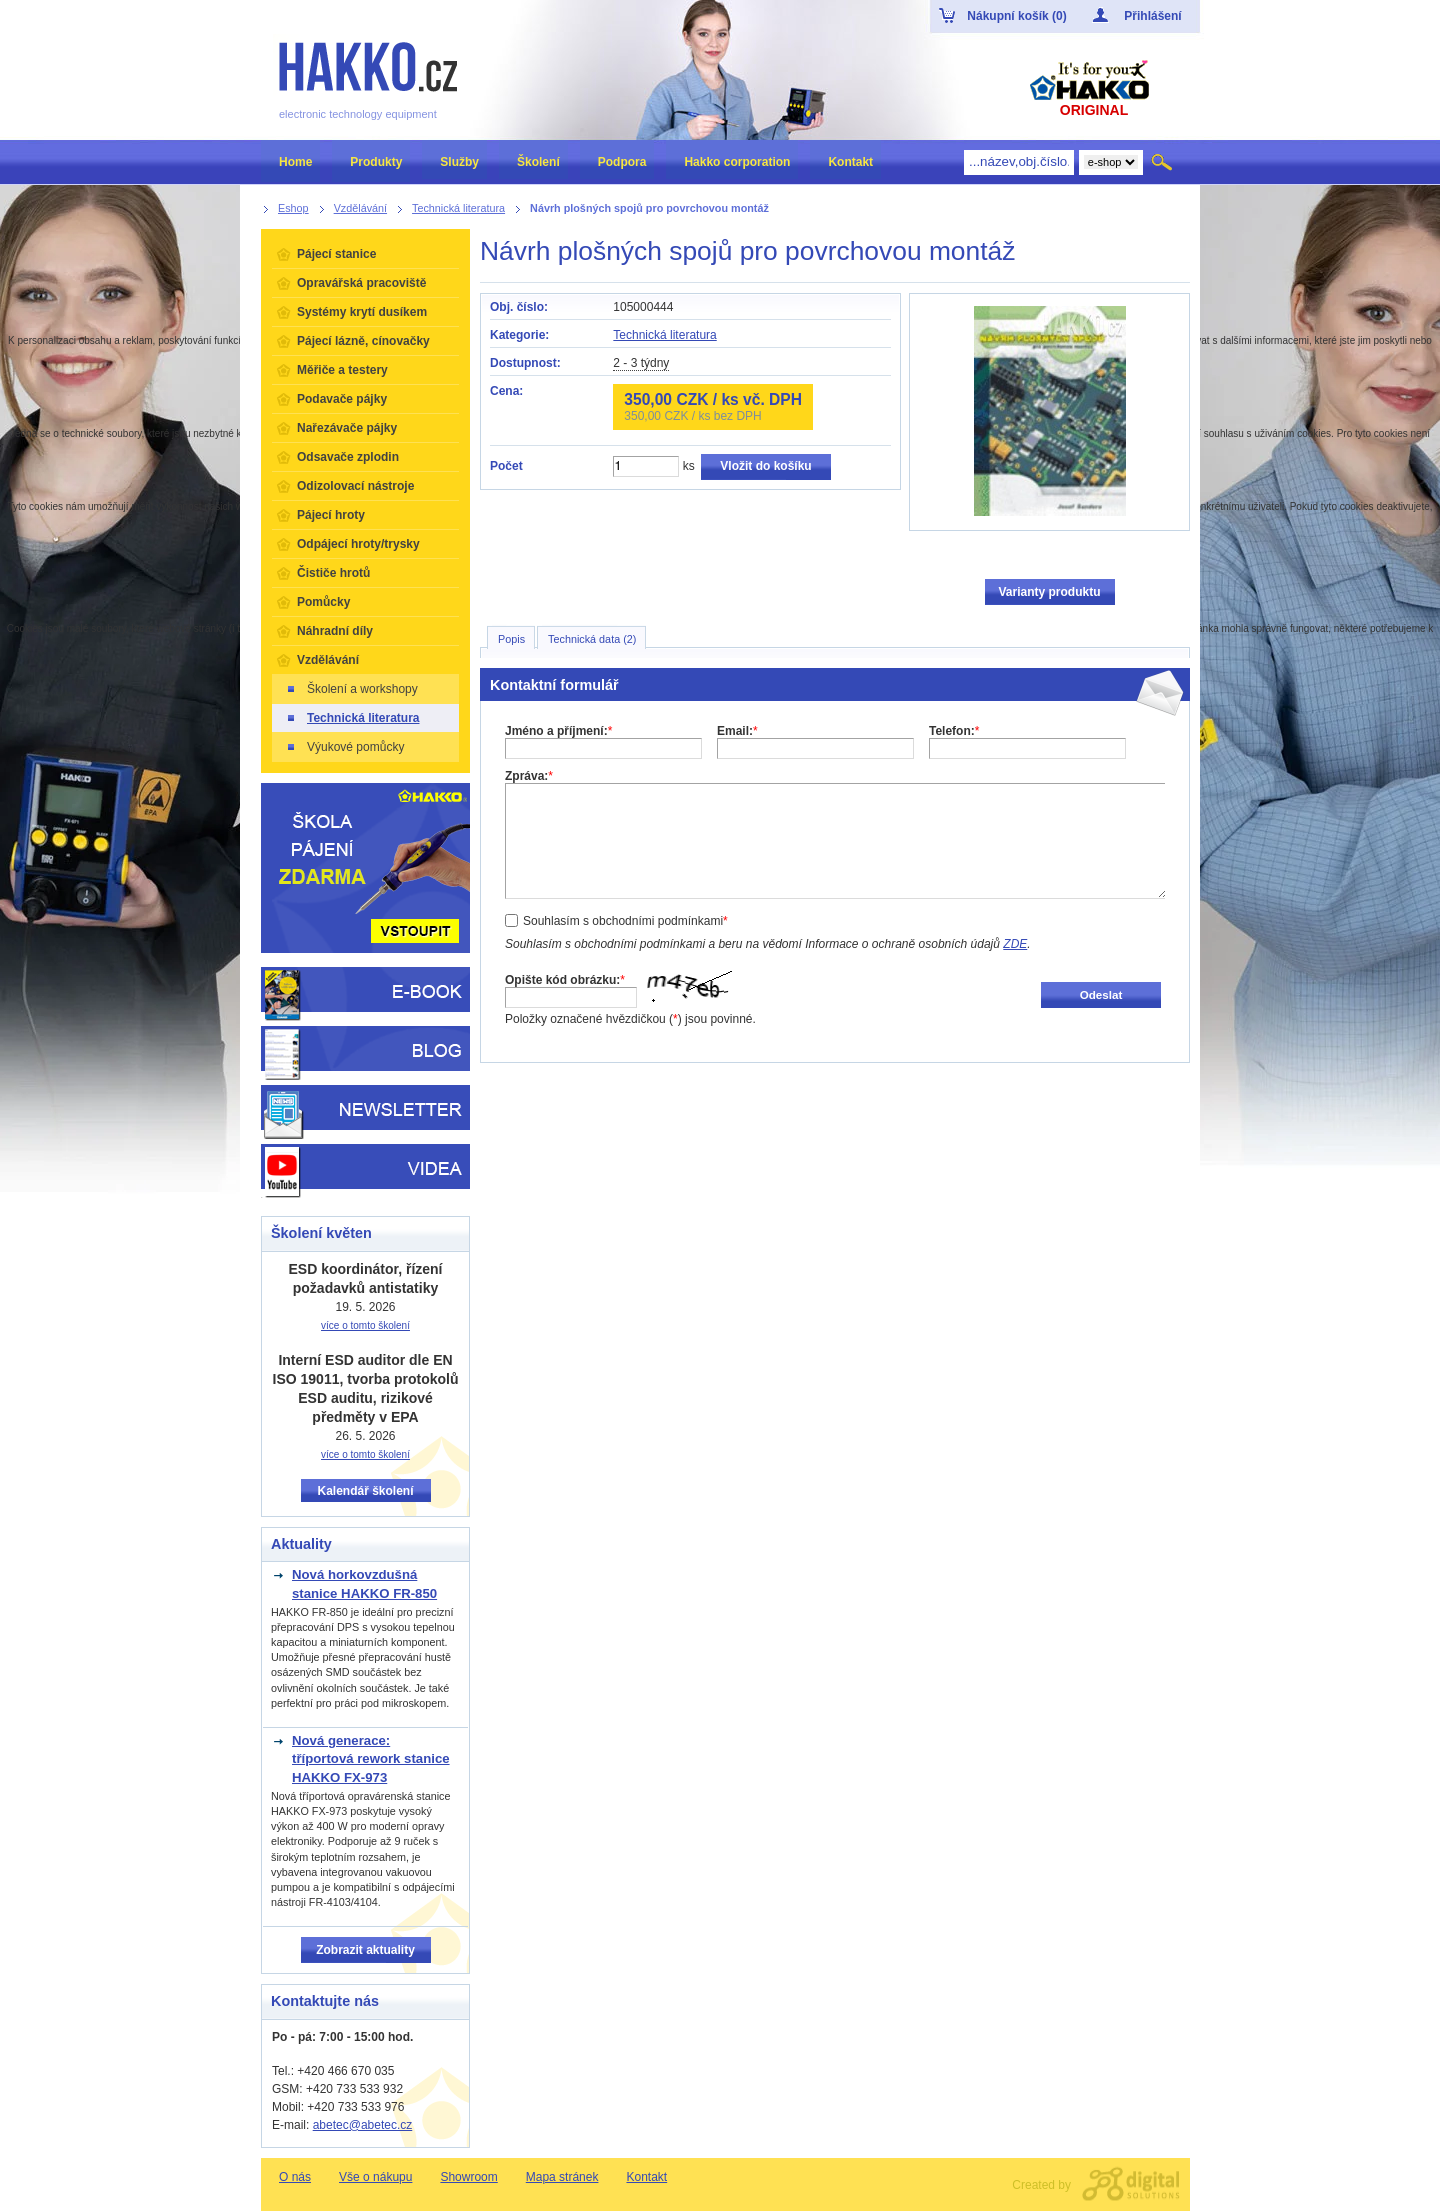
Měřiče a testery (342, 370)
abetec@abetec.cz (363, 2125)
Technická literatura (664, 335)
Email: (737, 731)
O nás (295, 2177)
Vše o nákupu (375, 2177)
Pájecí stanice (336, 254)
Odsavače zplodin (348, 457)
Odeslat (1101, 994)
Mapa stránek (562, 2177)
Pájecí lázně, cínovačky (363, 341)
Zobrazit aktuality (365, 1950)
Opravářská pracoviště (361, 283)
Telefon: (954, 731)
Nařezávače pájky (347, 428)
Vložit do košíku (765, 466)
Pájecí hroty (331, 515)
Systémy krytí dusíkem (362, 312)
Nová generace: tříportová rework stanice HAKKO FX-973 (371, 1759)
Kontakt (646, 2177)
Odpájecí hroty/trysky (358, 544)
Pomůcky (323, 602)
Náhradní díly (335, 631)
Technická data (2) (592, 639)
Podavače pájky (342, 399)
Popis (511, 639)
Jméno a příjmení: (558, 731)
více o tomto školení (365, 1325)
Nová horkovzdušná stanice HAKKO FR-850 (364, 1583)
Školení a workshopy (351, 689)
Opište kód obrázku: (565, 980)
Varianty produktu (1049, 592)
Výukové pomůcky (344, 747)
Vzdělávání (328, 660)
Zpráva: (529, 776)
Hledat (1163, 162)
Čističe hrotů (333, 573)
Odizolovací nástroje (355, 486)
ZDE (1015, 944)
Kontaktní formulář (554, 685)
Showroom (468, 2177)
